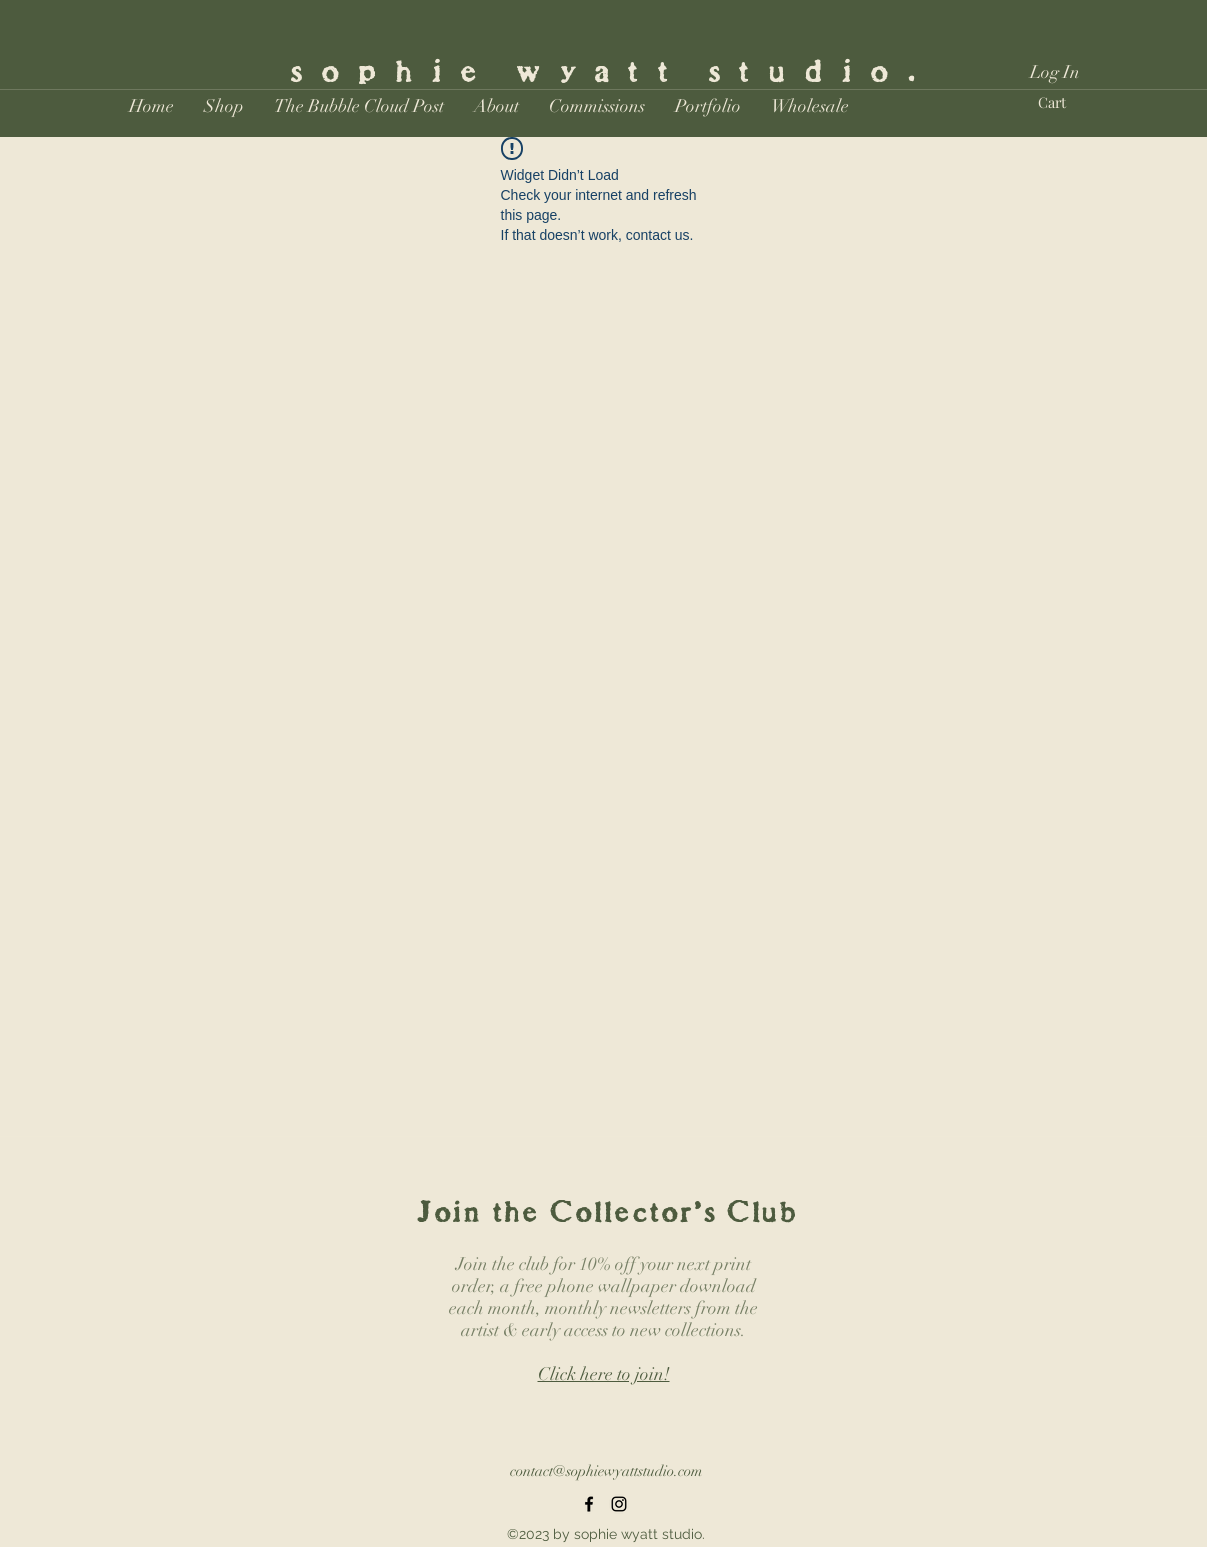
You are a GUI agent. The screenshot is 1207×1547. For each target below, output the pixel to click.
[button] (224, 106)
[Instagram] (619, 1504)
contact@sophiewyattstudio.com (606, 1471)
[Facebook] (589, 1504)
